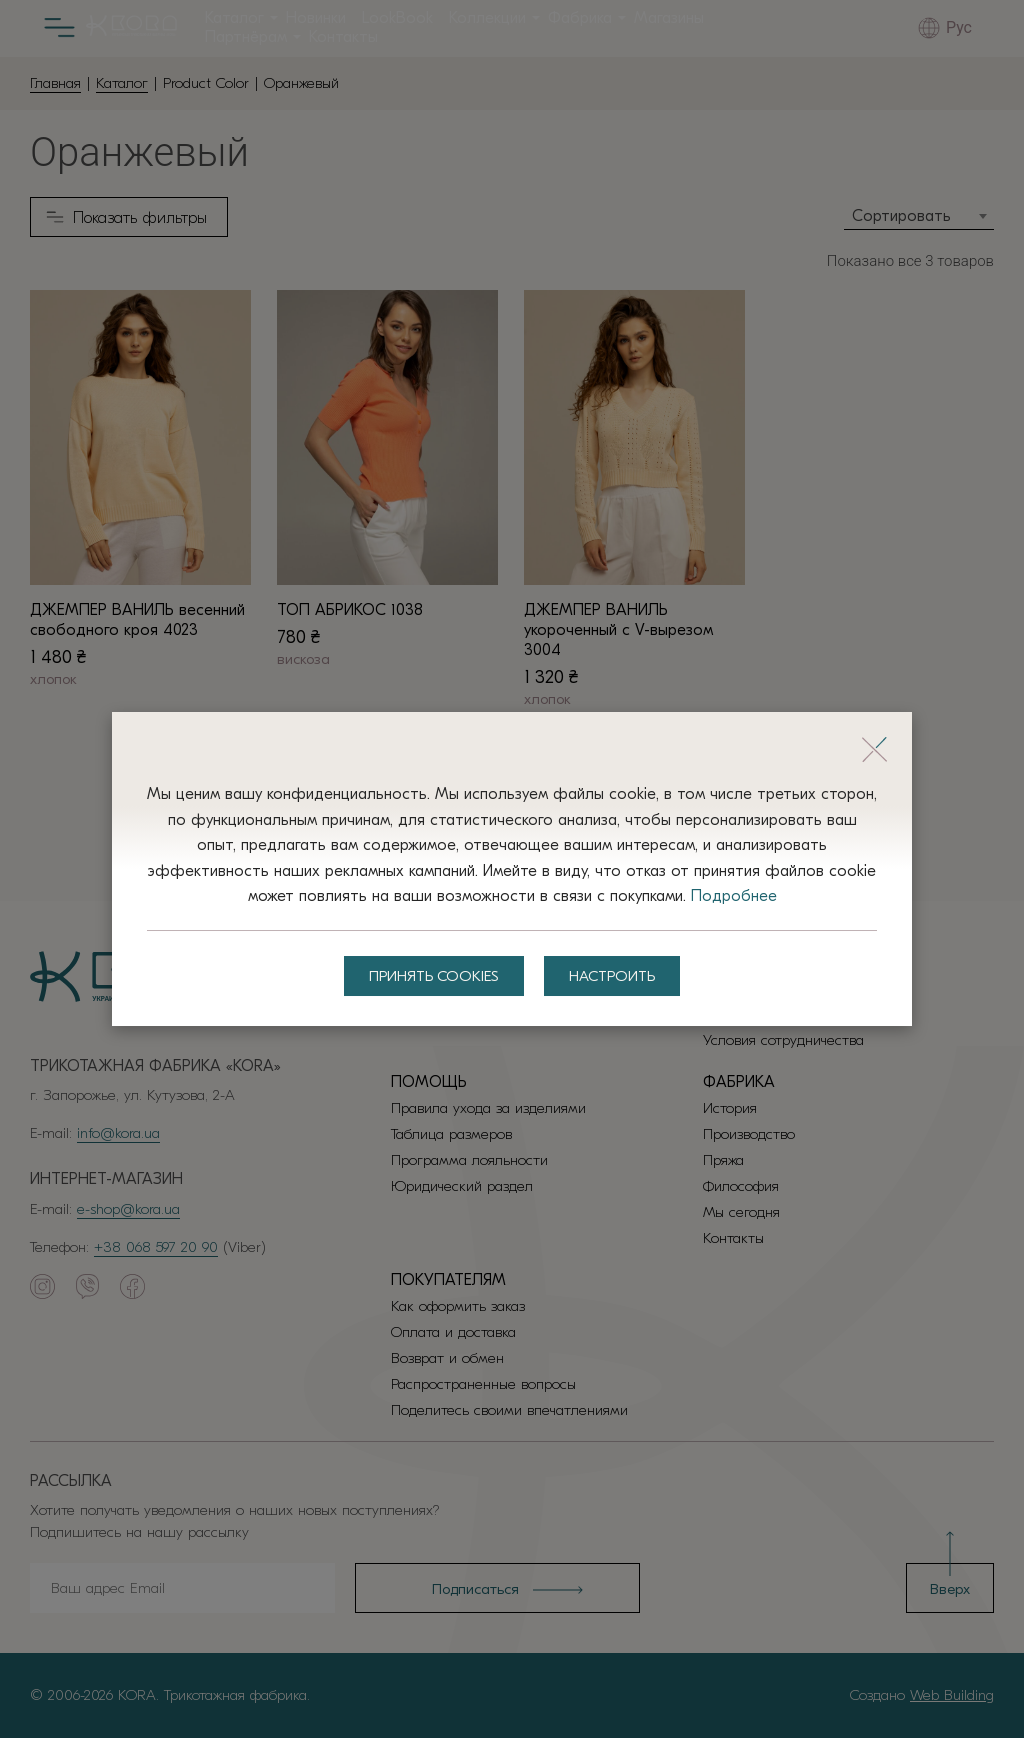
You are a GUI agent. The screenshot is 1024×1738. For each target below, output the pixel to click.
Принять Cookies (434, 976)
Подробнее (734, 896)
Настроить (612, 976)
